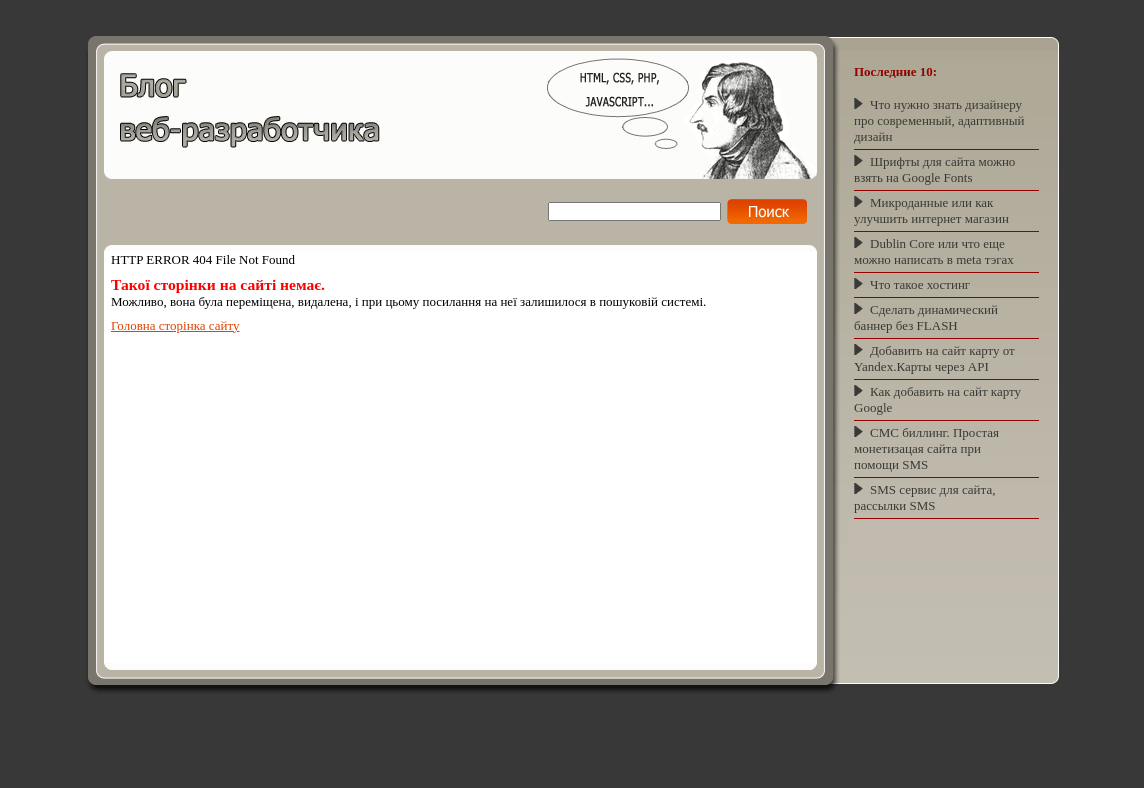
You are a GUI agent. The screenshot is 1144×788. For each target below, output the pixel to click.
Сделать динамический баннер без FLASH (926, 317)
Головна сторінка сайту (175, 325)
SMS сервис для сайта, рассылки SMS (924, 497)
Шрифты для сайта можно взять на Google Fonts (934, 169)
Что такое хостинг (920, 284)
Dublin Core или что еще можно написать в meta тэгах (934, 251)
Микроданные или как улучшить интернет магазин (931, 210)
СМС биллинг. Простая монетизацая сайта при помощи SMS (926, 448)
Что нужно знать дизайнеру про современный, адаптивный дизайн (939, 120)
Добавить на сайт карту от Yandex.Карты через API (934, 358)
